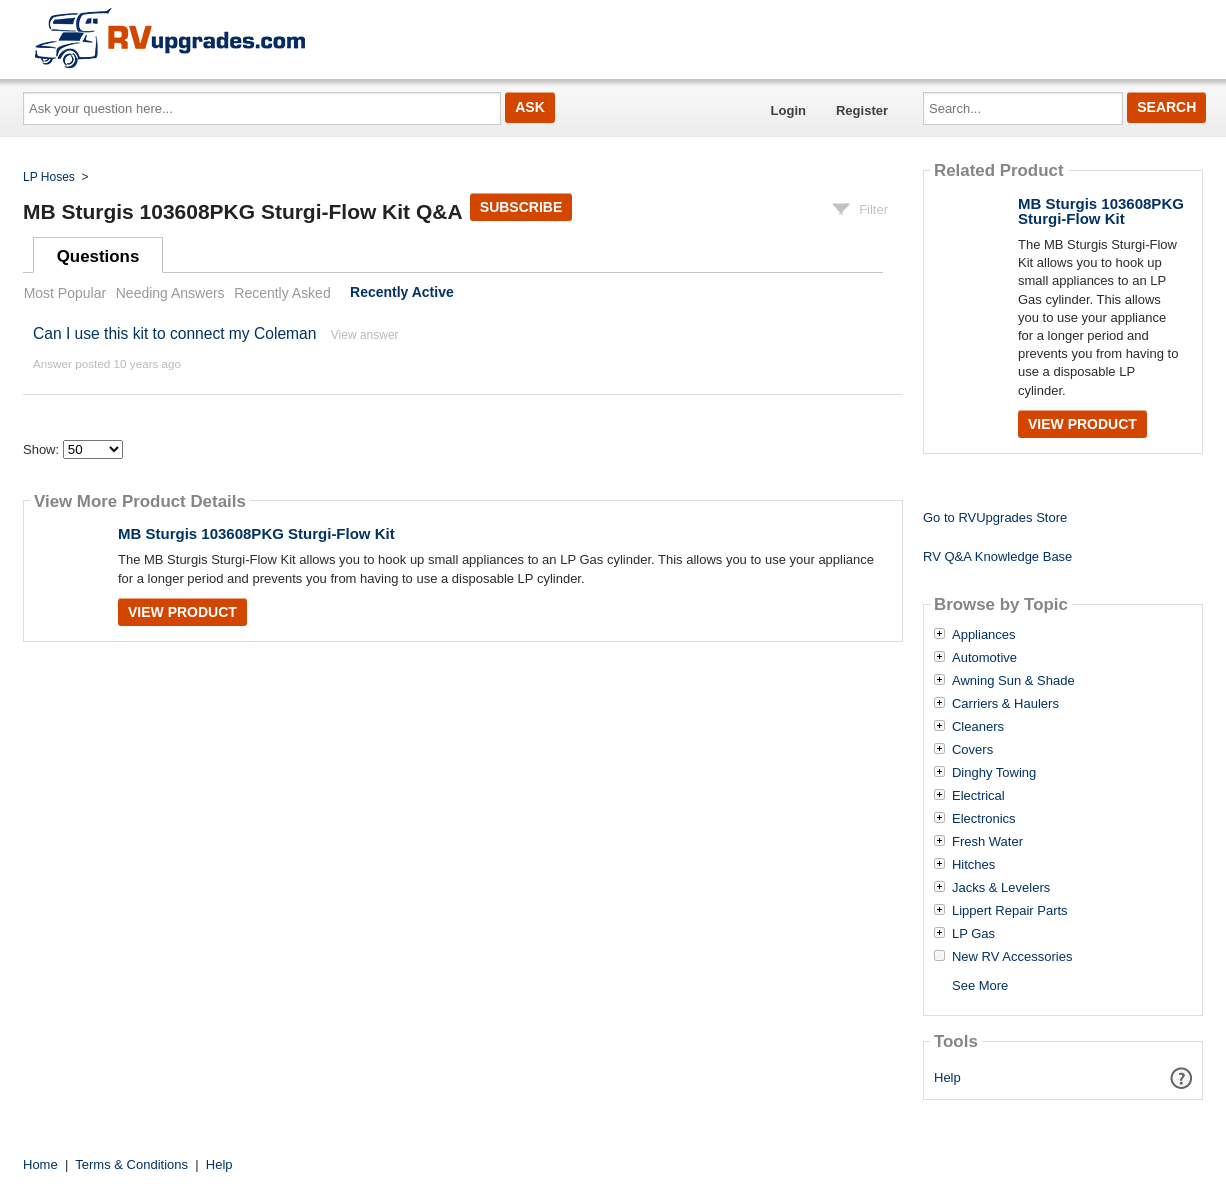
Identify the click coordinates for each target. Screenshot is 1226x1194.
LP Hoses (49, 177)
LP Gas (973, 934)
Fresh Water (987, 842)
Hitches (973, 865)
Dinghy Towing (994, 773)
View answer (365, 335)
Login (788, 110)
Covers (972, 750)
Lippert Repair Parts (1010, 911)
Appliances (984, 635)
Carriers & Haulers (1005, 704)
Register (862, 110)
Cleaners (978, 727)
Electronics (984, 819)
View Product (182, 612)
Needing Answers (170, 293)
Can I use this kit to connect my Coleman (174, 333)
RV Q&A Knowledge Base (997, 556)
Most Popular (65, 293)
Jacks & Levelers (1001, 888)
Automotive (984, 658)
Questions (98, 256)
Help (947, 1077)
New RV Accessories (1012, 957)
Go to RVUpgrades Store (995, 517)
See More (980, 985)
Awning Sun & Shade (1013, 681)
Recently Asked (282, 293)
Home (40, 1164)
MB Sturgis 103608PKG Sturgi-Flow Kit (256, 533)
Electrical (978, 796)
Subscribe (521, 207)
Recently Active (402, 293)
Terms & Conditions (131, 1164)
